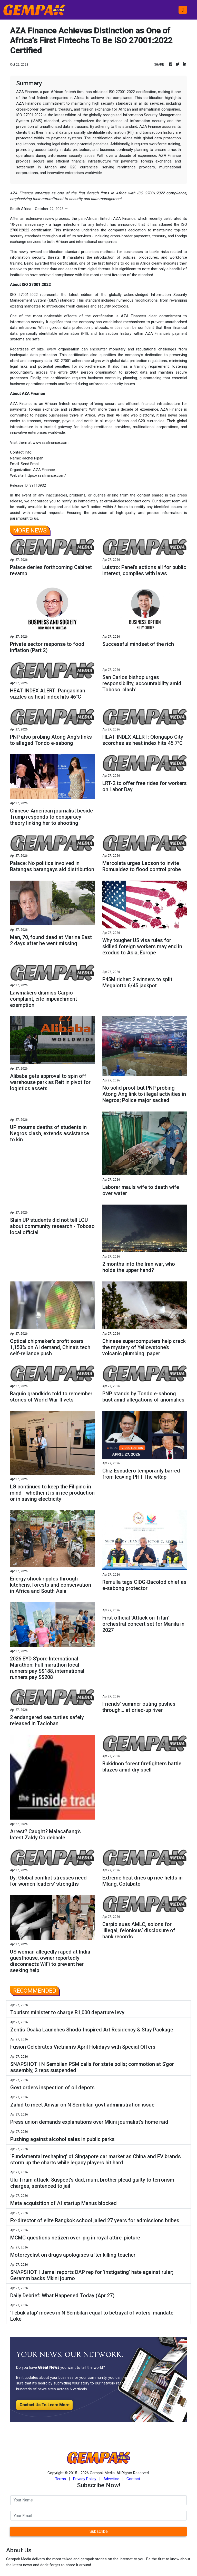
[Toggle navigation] (183, 10)
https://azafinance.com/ (45, 475)
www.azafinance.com (50, 442)
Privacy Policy (84, 2478)
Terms (60, 2478)
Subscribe (99, 2531)
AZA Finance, (125, 218)
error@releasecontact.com (127, 501)
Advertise (111, 2478)
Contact (133, 2478)
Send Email (30, 464)
